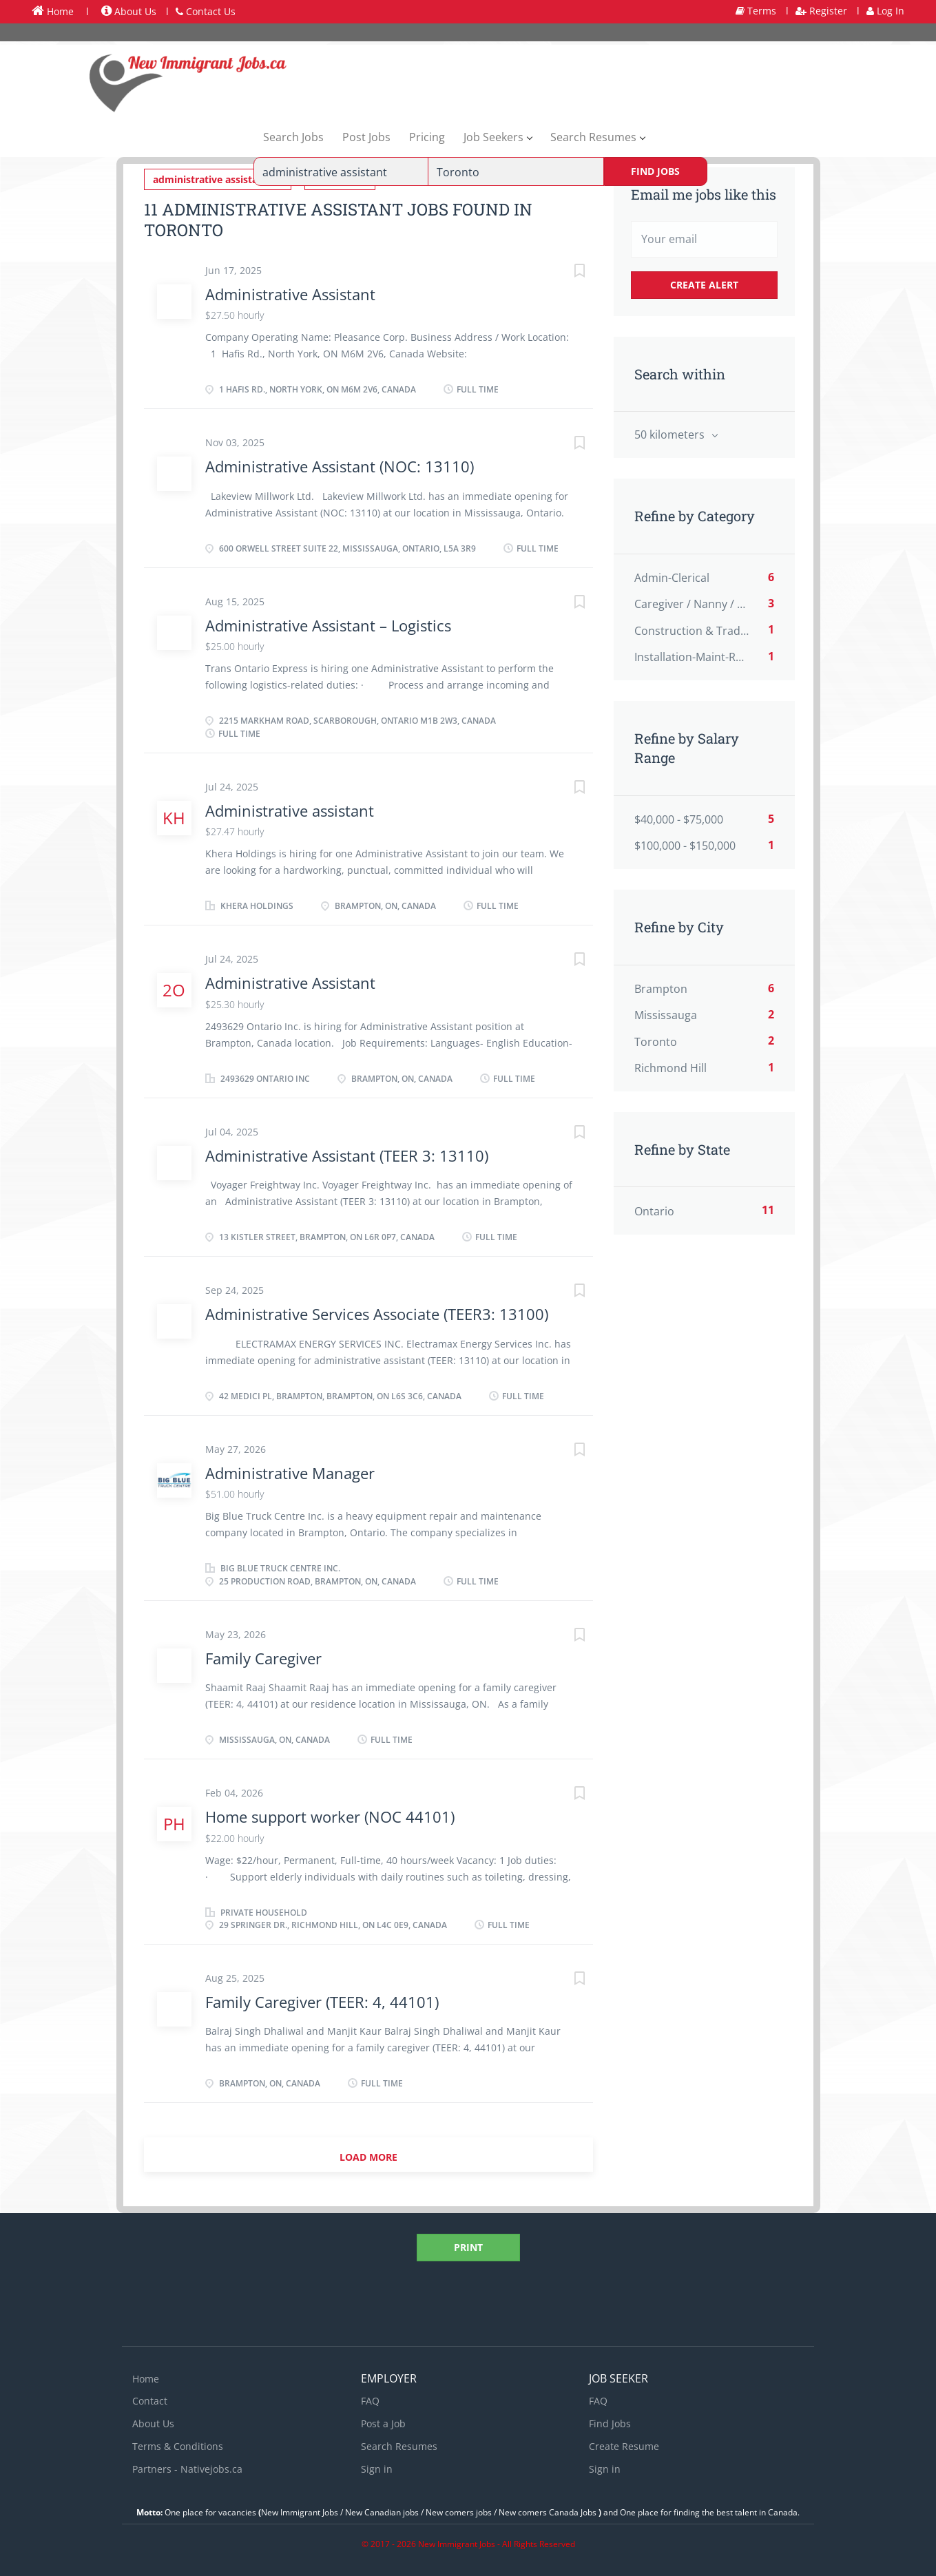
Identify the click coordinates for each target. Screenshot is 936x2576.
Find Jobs (655, 171)
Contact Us (206, 11)
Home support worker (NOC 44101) (330, 1815)
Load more (368, 2156)
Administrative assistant (289, 809)
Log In (885, 10)
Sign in (377, 2467)
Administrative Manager (290, 1471)
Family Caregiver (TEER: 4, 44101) (322, 2000)
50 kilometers (670, 434)
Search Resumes (399, 2444)
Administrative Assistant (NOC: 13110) (339, 465)
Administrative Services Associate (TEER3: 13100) (376, 1313)
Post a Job (383, 2422)
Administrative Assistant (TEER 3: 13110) (346, 1154)
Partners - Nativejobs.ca (187, 2467)
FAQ (370, 2400)
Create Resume (624, 2444)
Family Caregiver (263, 1656)
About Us (128, 11)
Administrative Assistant (290, 292)
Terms (756, 10)
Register (821, 10)
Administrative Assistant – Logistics (328, 624)
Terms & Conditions (177, 2444)
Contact (149, 2400)
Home (53, 11)
